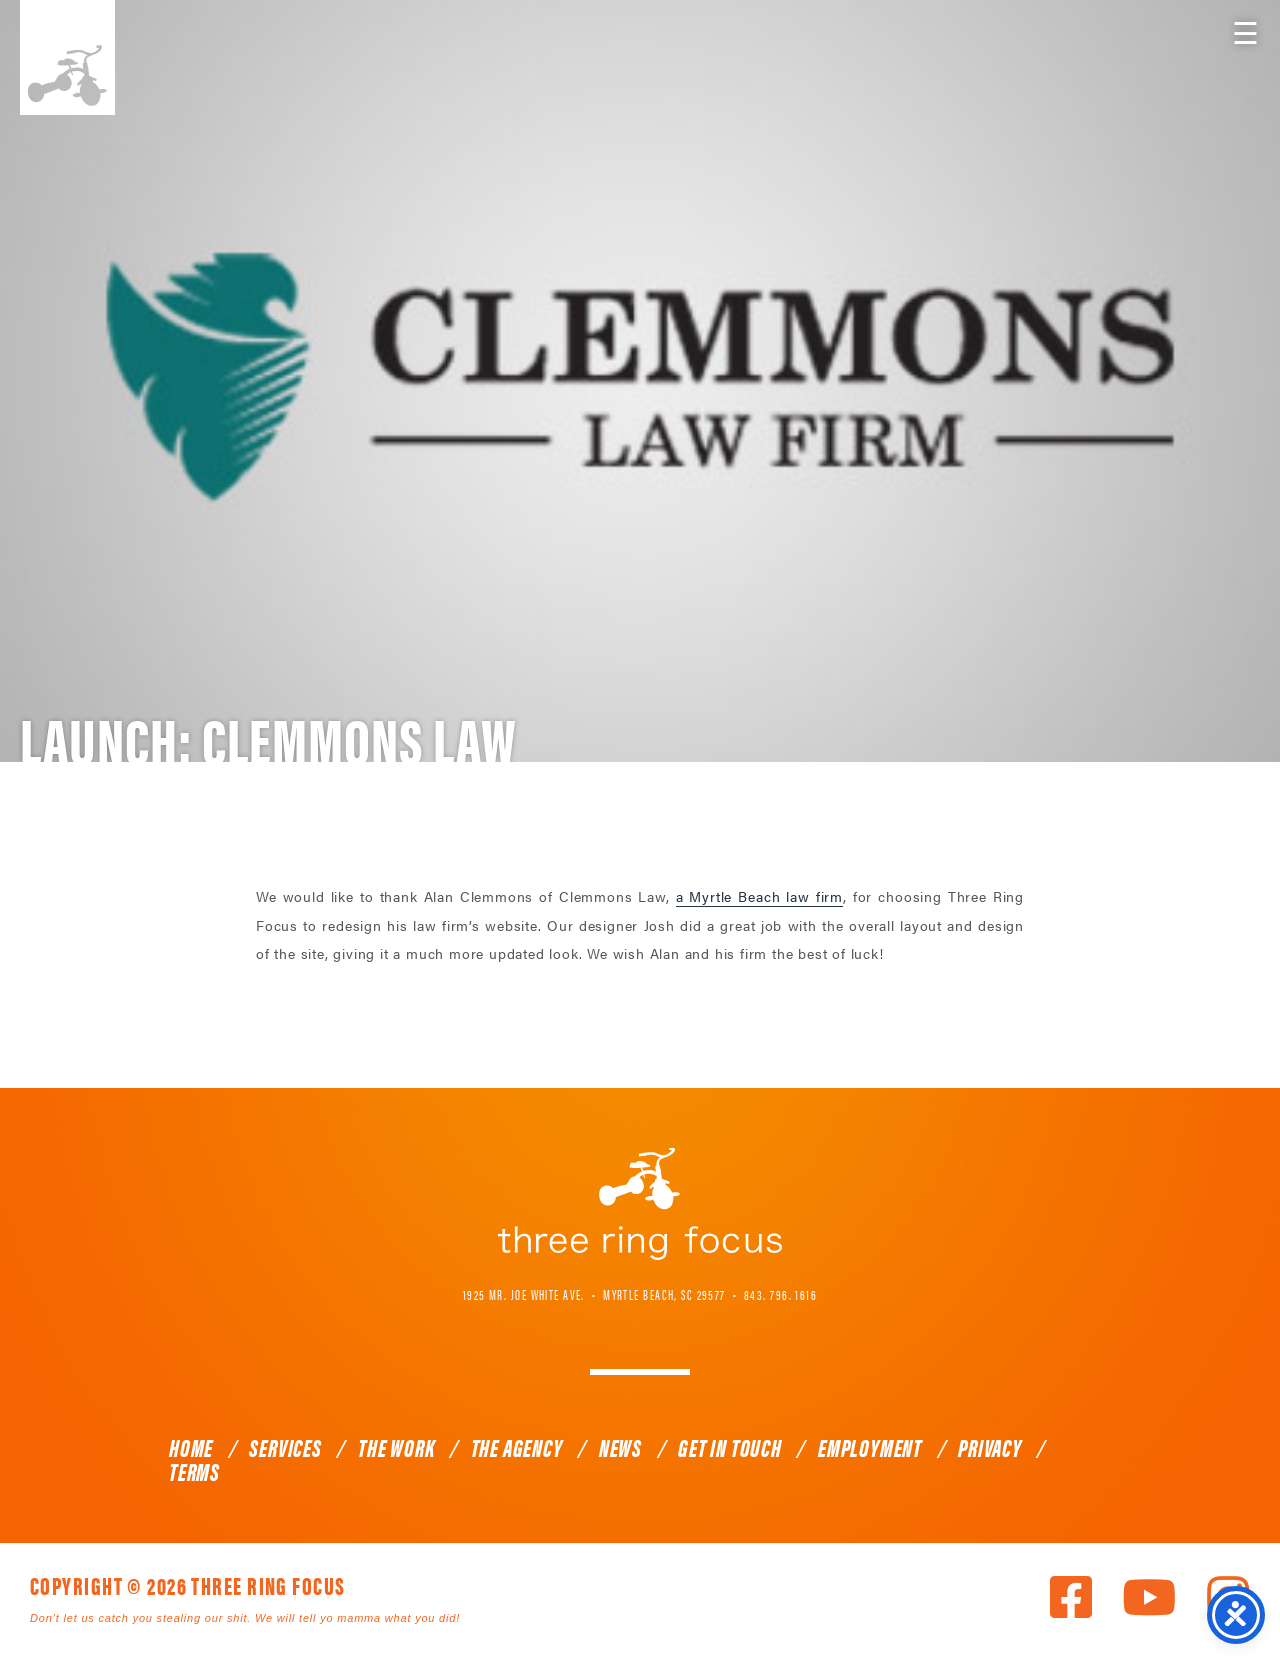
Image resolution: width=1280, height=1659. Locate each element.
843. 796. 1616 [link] (780, 1294)
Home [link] (191, 1447)
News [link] (620, 1447)
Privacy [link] (990, 1447)
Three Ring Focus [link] (67, 57)
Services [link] (285, 1447)
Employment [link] (870, 1447)
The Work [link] (396, 1447)
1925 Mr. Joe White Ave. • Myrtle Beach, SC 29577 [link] (594, 1294)
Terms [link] (194, 1471)
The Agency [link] (517, 1447)
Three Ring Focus (640, 1204)
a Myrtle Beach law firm (759, 896)
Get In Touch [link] (730, 1447)
